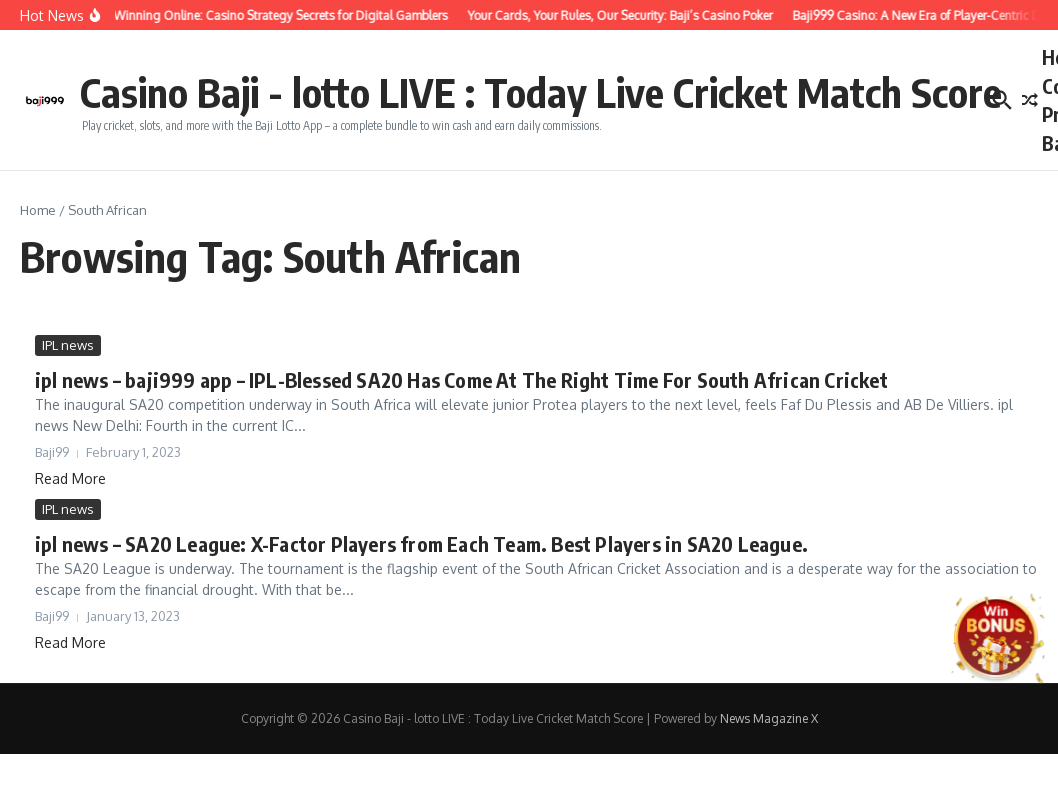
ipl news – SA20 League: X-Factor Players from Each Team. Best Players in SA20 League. (421, 543)
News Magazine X (769, 718)
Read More (70, 478)
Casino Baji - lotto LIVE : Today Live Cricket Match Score (541, 92)
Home (38, 210)
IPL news (68, 345)
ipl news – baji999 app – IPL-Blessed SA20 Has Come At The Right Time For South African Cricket (461, 379)
